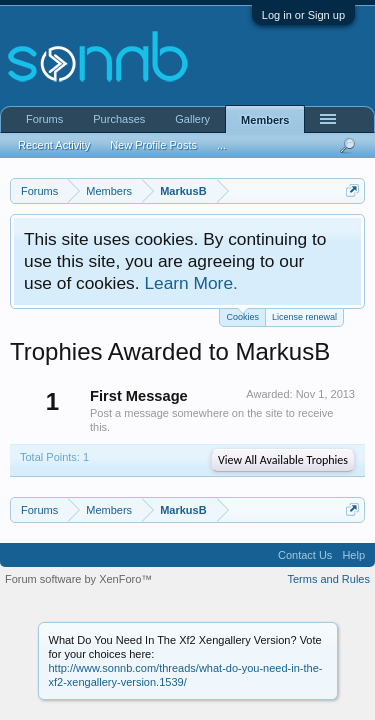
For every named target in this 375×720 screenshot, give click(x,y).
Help (353, 555)
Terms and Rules (328, 579)
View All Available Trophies (283, 460)
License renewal (304, 317)
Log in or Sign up (303, 15)
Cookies (242, 315)
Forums (44, 119)
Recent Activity (54, 145)
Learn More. (190, 283)
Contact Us (305, 555)
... (221, 145)
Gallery (192, 119)
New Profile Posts (153, 145)
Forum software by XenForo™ (78, 579)
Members (265, 120)
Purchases (119, 119)
